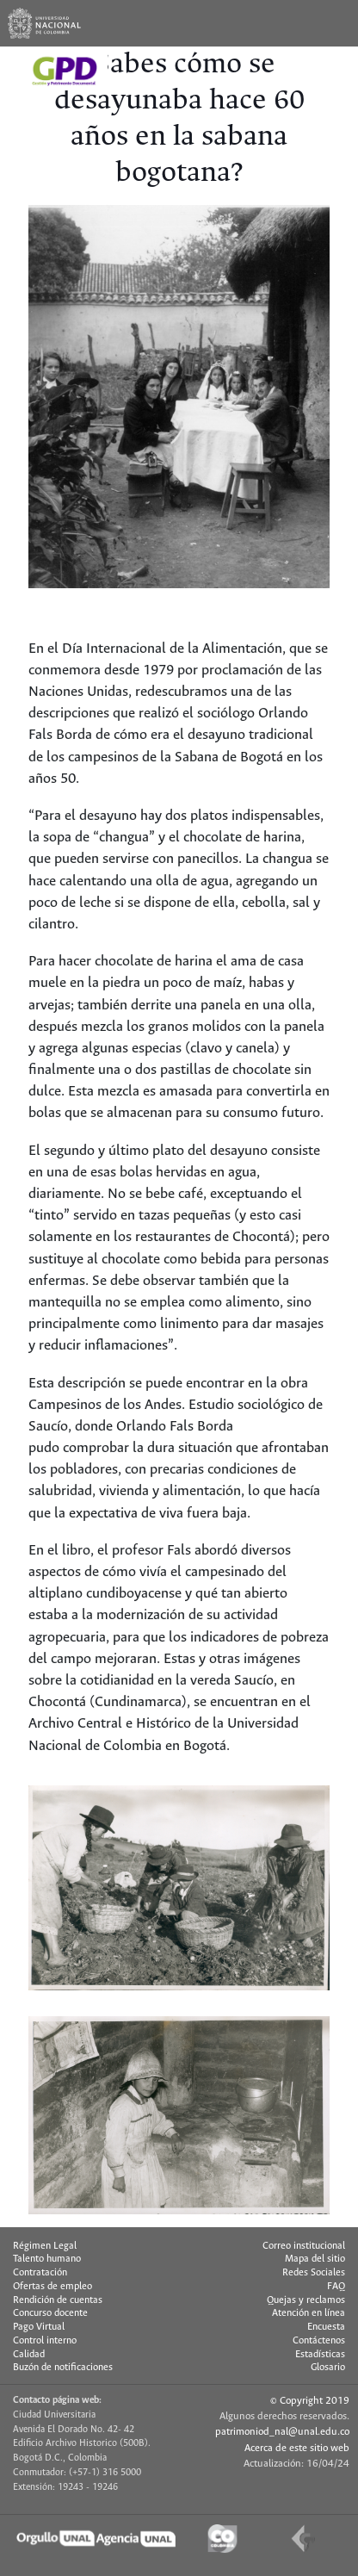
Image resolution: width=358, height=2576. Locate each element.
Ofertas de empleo (52, 2286)
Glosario (328, 2367)
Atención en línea (308, 2313)
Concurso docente (50, 2313)
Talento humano (47, 2259)
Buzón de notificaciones (63, 2367)
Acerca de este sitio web (296, 2448)
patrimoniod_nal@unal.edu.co (282, 2431)
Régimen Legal (45, 2246)
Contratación (40, 2273)
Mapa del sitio (315, 2259)
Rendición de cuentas (57, 2300)
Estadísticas (320, 2354)
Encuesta (326, 2327)
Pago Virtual (39, 2327)
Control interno (45, 2341)
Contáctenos (319, 2341)
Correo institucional (303, 2246)
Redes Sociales (313, 2273)
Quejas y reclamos (306, 2300)
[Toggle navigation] (335, 23)
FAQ (336, 2286)
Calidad (29, 2354)
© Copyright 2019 (309, 2400)
